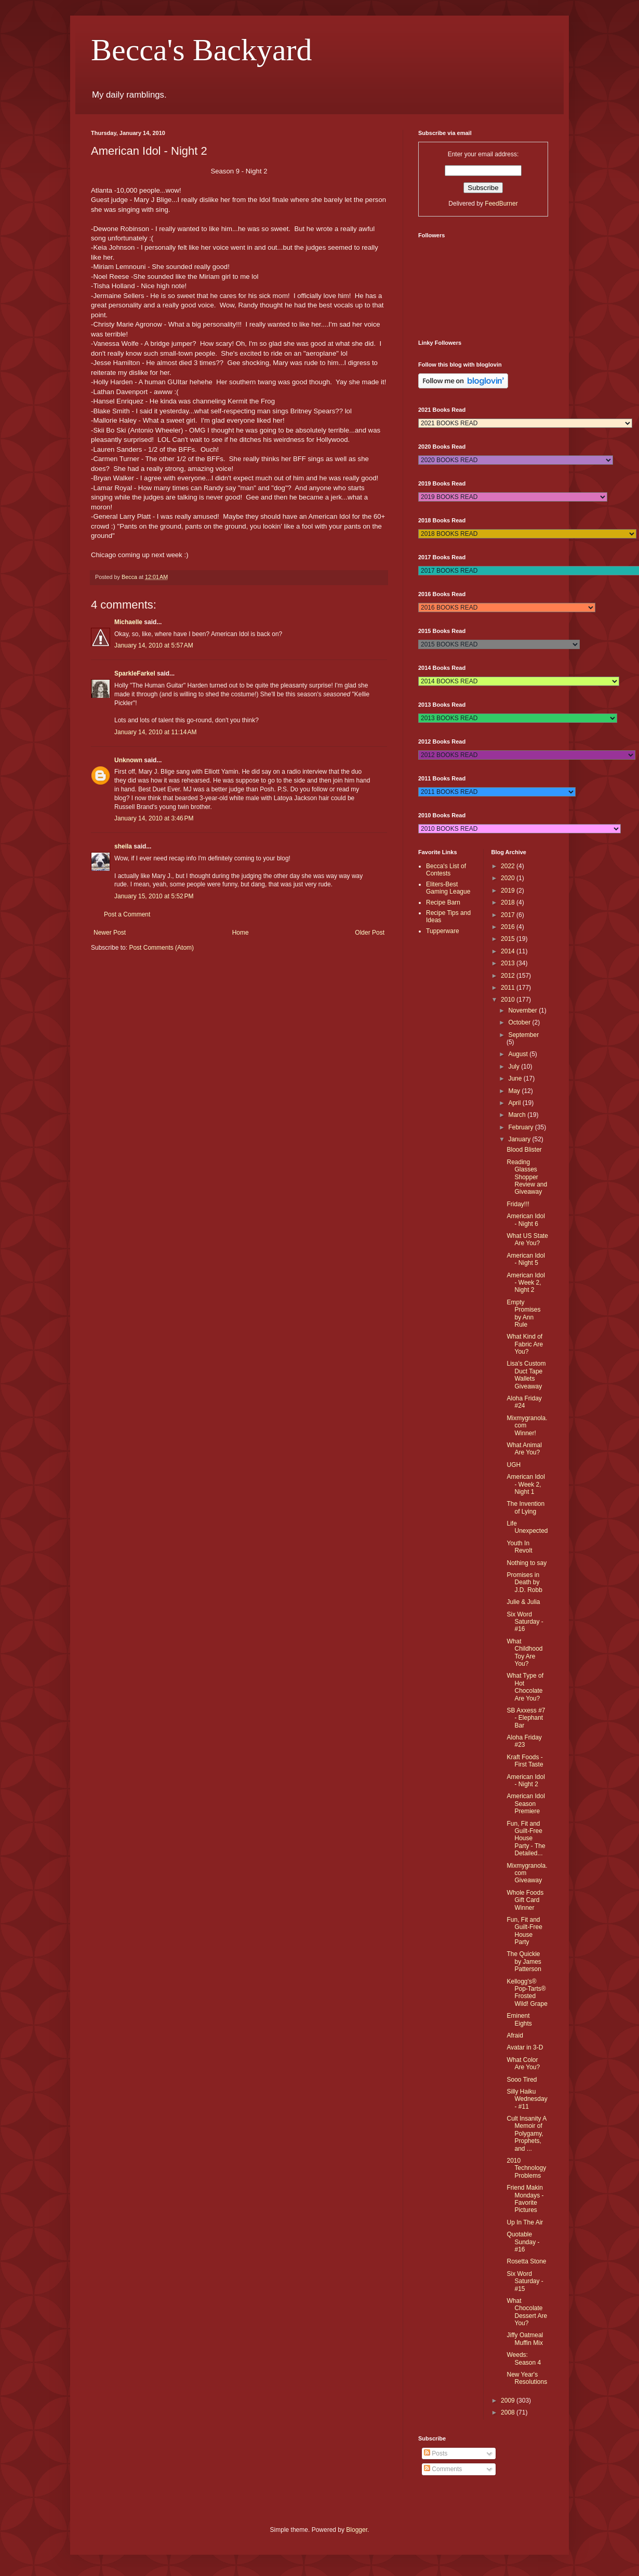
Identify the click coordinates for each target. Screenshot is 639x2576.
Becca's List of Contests (446, 869)
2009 (508, 2400)
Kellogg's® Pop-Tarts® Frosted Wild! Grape (527, 1992)
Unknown (128, 760)
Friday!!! (518, 1204)
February (521, 1127)
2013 (508, 963)
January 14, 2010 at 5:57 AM (153, 645)
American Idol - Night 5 (525, 1259)
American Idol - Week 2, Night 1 (525, 1484)
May (515, 1091)
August (518, 1054)
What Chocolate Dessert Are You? (527, 2312)
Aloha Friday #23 (524, 1741)
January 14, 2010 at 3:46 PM (153, 818)
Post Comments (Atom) (161, 947)
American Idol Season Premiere (525, 1803)
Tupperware (442, 931)
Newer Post (110, 932)
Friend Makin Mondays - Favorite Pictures (525, 2199)
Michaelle (128, 622)
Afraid (515, 2035)
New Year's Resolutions (527, 2378)
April (515, 1103)
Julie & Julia (523, 1602)
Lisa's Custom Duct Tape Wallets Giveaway (526, 1375)
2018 (508, 902)
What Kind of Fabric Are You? (525, 1344)
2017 (508, 915)
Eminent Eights (519, 2019)
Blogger (356, 2529)
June (515, 1078)
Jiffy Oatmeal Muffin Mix (525, 2338)
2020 (508, 878)
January (520, 1139)
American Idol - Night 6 (525, 1219)
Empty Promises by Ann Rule (523, 1313)
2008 (508, 2412)
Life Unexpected (527, 1527)
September (523, 1035)
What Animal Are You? (524, 1448)
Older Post (369, 932)
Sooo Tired (522, 2079)
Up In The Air (525, 2222)
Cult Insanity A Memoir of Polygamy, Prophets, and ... (526, 2133)
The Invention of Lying (525, 1507)
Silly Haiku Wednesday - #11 (527, 2099)
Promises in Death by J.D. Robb (524, 1582)
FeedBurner (501, 203)
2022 (508, 866)
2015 (508, 938)
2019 (508, 890)
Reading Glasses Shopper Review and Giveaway (527, 1177)
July (514, 1066)
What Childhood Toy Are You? (524, 1652)
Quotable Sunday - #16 (523, 2242)
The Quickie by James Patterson (524, 1961)
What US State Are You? (527, 1239)
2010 (508, 999)
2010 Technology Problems (526, 2168)
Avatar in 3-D (525, 2047)
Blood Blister (524, 1149)
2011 (508, 987)
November (523, 1010)
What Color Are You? (523, 2063)
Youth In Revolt (519, 1547)
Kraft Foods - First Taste (525, 1761)
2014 (508, 951)
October (520, 1022)
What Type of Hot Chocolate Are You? (525, 1687)
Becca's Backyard (201, 50)
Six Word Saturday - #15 (525, 2281)
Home (240, 932)
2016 (508, 926)
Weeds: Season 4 (524, 2358)
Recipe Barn (443, 902)
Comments (443, 2469)
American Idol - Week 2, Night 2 (525, 1283)
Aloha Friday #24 (524, 1402)
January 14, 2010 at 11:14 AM (155, 732)
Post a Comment (127, 914)
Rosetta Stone (526, 2261)
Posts (435, 2453)
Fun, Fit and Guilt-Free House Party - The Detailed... (526, 1838)
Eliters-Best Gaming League (448, 888)
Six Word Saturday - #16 (525, 1622)
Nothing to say (527, 1563)
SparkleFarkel (134, 673)
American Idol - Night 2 (525, 1780)
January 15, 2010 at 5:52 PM (153, 896)
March (517, 1114)
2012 (508, 975)
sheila (123, 846)
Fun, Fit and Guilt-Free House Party (524, 1931)
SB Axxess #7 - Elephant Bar (526, 1718)
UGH (514, 1464)
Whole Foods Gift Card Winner (525, 1900)
